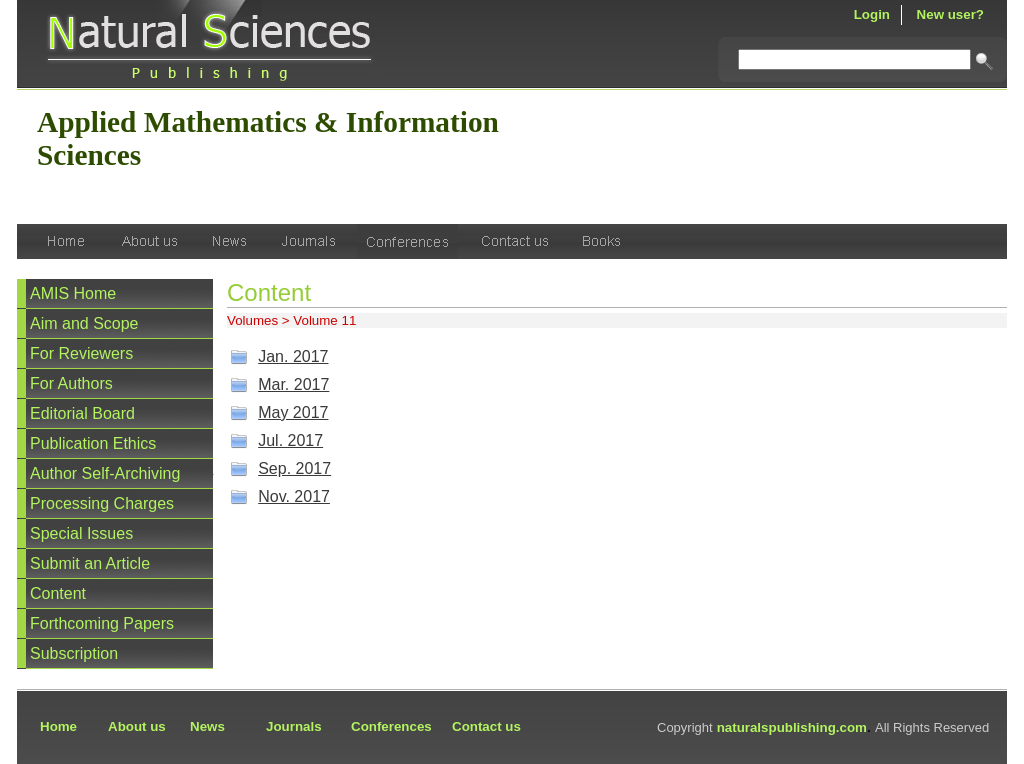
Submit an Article (90, 563)
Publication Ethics (93, 443)
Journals (294, 726)
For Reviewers (81, 353)
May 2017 (293, 412)
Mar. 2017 (293, 384)
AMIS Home (73, 293)
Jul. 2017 (290, 440)
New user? (950, 14)
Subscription (74, 653)
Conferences (391, 726)
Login (872, 14)
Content (58, 593)
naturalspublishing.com (792, 727)
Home (58, 726)
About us (137, 726)
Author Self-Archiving (105, 473)
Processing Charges (102, 503)
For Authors (71, 383)
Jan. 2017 (293, 356)
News (207, 726)
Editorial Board (82, 413)
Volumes (252, 320)
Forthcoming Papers (102, 623)
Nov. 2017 (294, 496)
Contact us (486, 726)
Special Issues (81, 533)
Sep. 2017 (294, 468)
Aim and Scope (84, 323)
